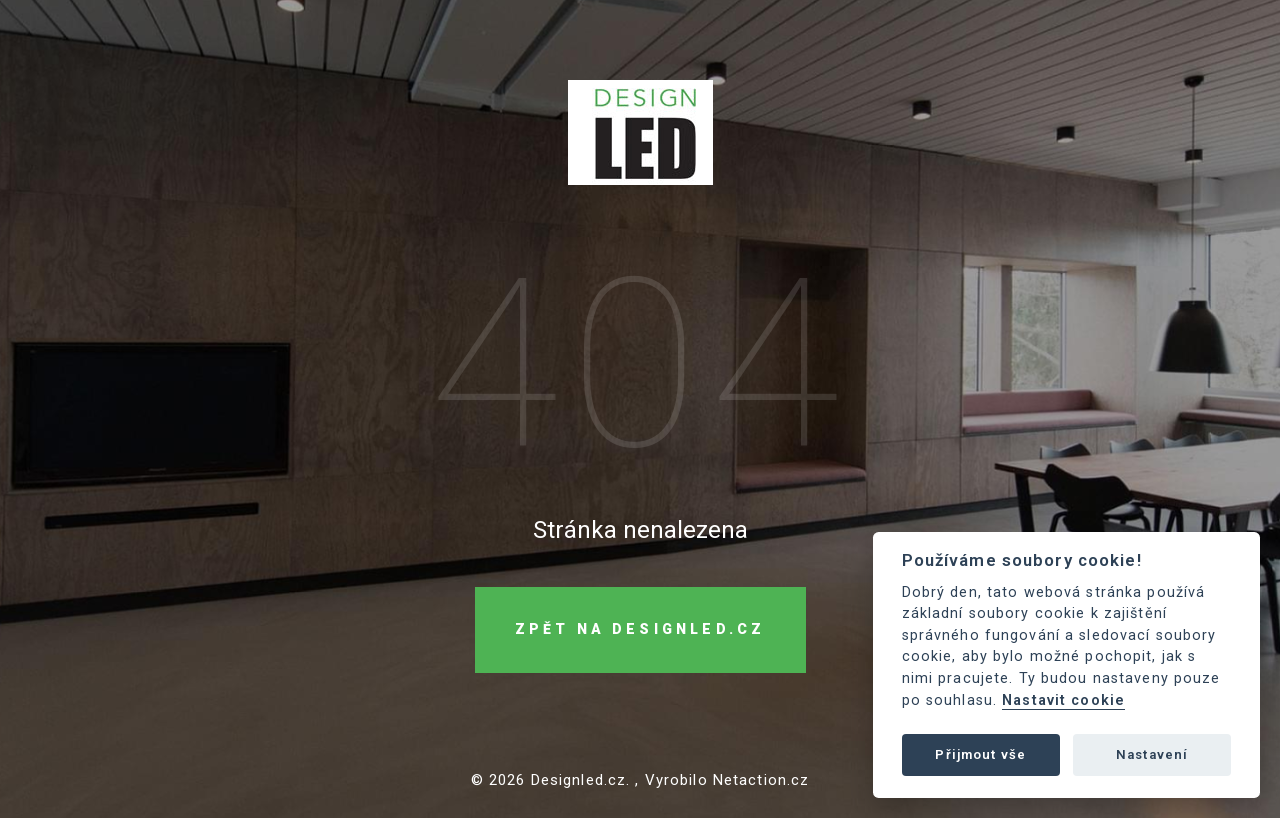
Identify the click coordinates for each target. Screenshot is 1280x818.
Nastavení (1152, 754)
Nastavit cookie (1063, 700)
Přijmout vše (980, 754)
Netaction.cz (761, 780)
